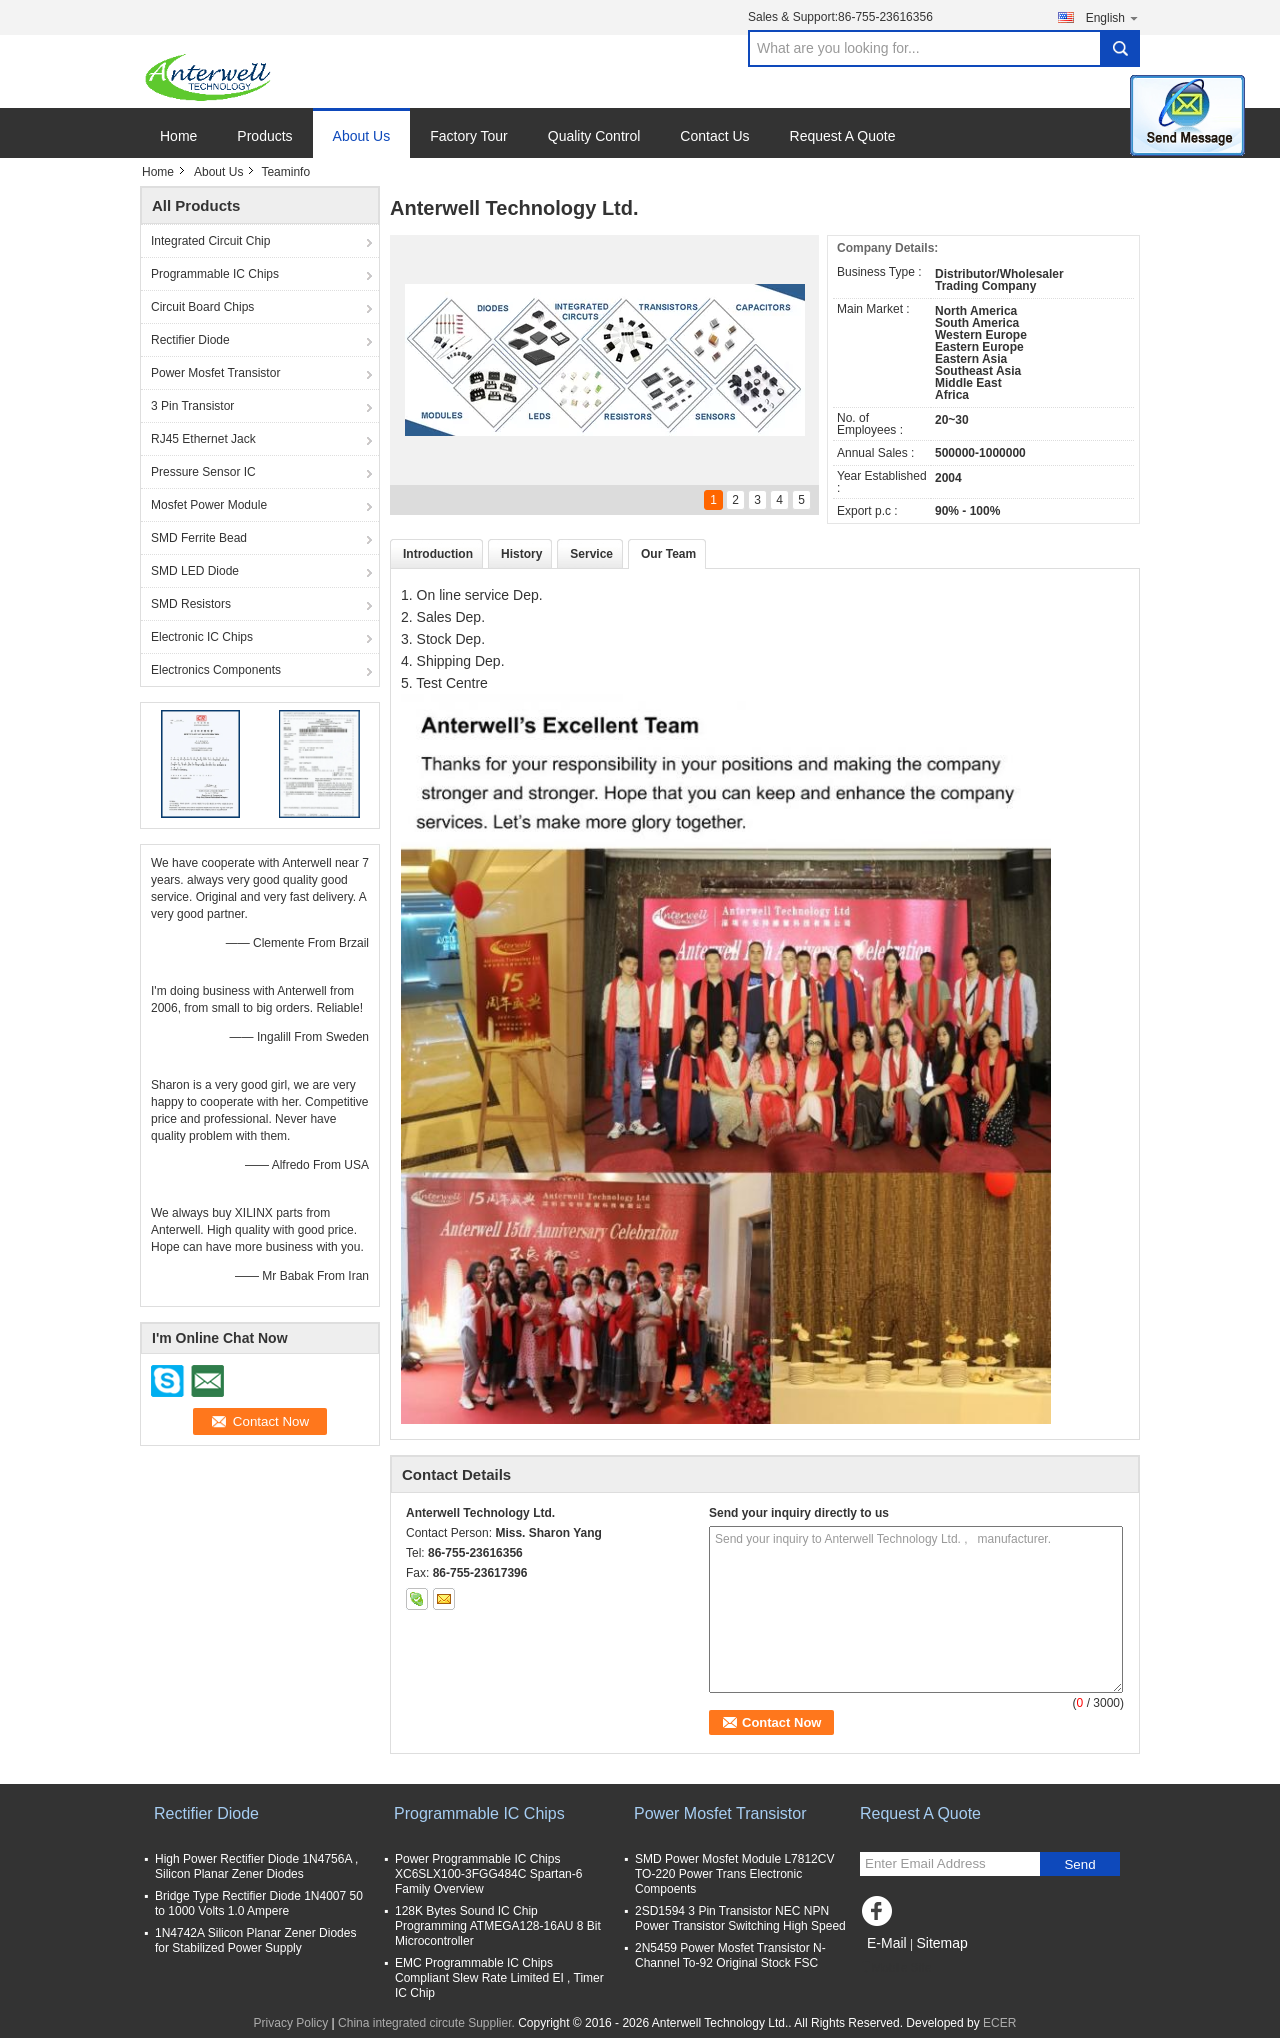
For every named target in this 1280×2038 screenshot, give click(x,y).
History (521, 554)
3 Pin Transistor (192, 406)
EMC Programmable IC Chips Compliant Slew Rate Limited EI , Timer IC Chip (499, 1978)
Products (264, 136)
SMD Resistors (191, 604)
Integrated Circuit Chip (210, 241)
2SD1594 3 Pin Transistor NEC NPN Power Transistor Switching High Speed (740, 1918)
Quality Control (594, 136)
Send (1079, 1864)
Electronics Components (216, 670)
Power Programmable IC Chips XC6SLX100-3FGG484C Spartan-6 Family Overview (488, 1874)
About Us (362, 136)
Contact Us (714, 136)
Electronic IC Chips (202, 637)
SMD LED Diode (195, 571)
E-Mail (887, 1943)
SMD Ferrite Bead (199, 538)
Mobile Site (895, 1968)
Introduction (438, 554)
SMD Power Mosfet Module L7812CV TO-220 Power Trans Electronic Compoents (734, 1874)
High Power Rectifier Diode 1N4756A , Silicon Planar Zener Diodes (256, 1866)
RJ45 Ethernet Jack (203, 439)
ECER (999, 2023)
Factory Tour (469, 136)
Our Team (668, 554)
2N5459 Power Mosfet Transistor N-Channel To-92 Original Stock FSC (730, 1955)
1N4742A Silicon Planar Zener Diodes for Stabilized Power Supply (255, 1940)
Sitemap (941, 1943)
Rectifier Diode (190, 340)
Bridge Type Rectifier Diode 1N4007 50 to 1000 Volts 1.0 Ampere (259, 1903)
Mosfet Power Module (209, 505)
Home (178, 136)
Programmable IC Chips (215, 274)
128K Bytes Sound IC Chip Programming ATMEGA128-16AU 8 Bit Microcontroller (498, 1926)
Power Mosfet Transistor (215, 373)
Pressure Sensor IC (203, 472)
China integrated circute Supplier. (428, 2023)
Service (591, 554)
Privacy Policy (291, 2023)
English (1113, 17)
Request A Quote (843, 136)
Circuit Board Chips (202, 307)
